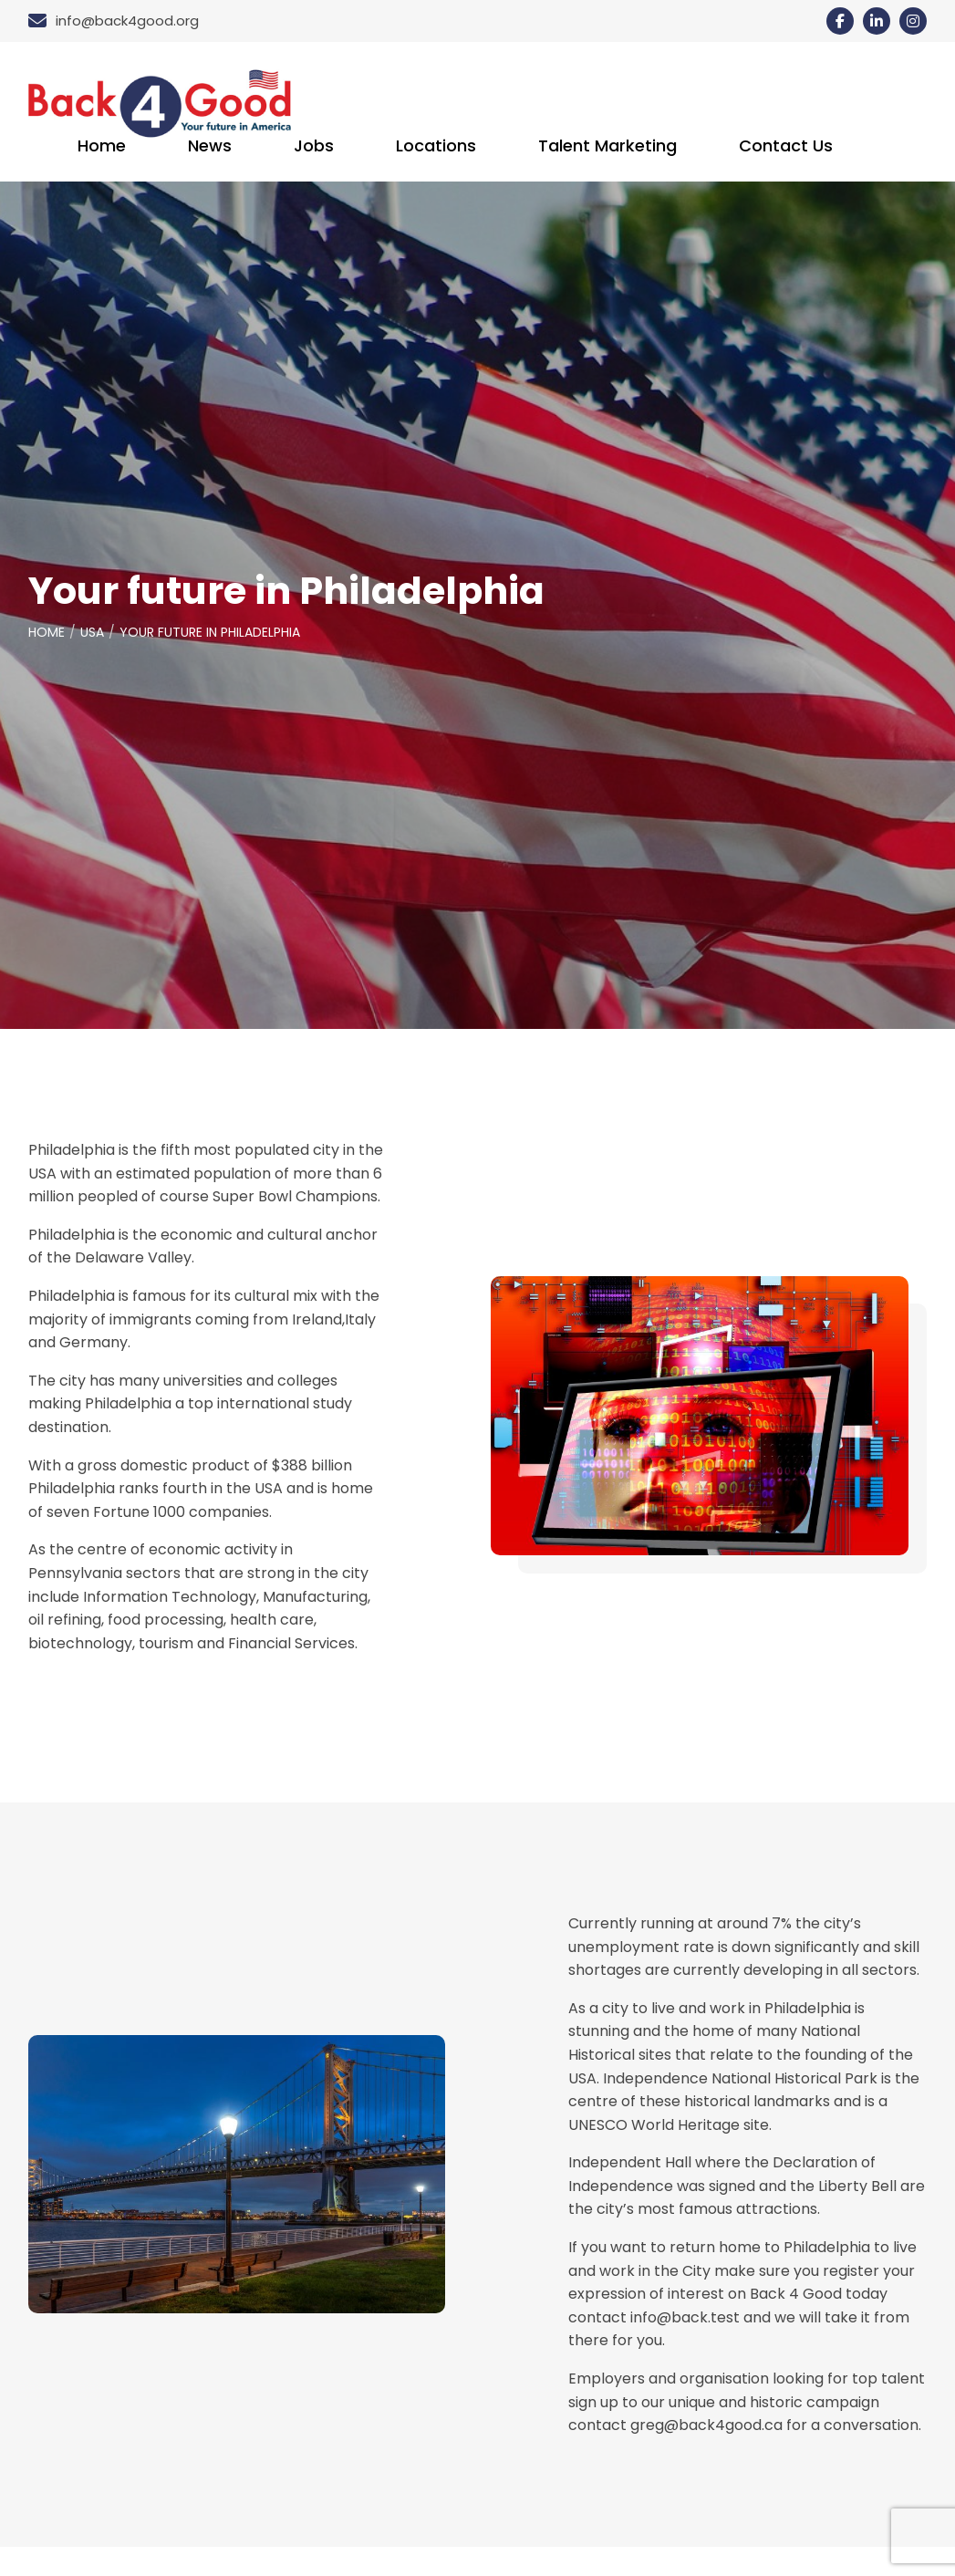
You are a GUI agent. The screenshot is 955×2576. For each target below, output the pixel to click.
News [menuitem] (210, 146)
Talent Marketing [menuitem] (607, 146)
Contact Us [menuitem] (786, 146)
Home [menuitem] (102, 146)
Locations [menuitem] (436, 146)
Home (46, 632)
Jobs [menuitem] (314, 146)
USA (92, 632)
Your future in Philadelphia (209, 632)
